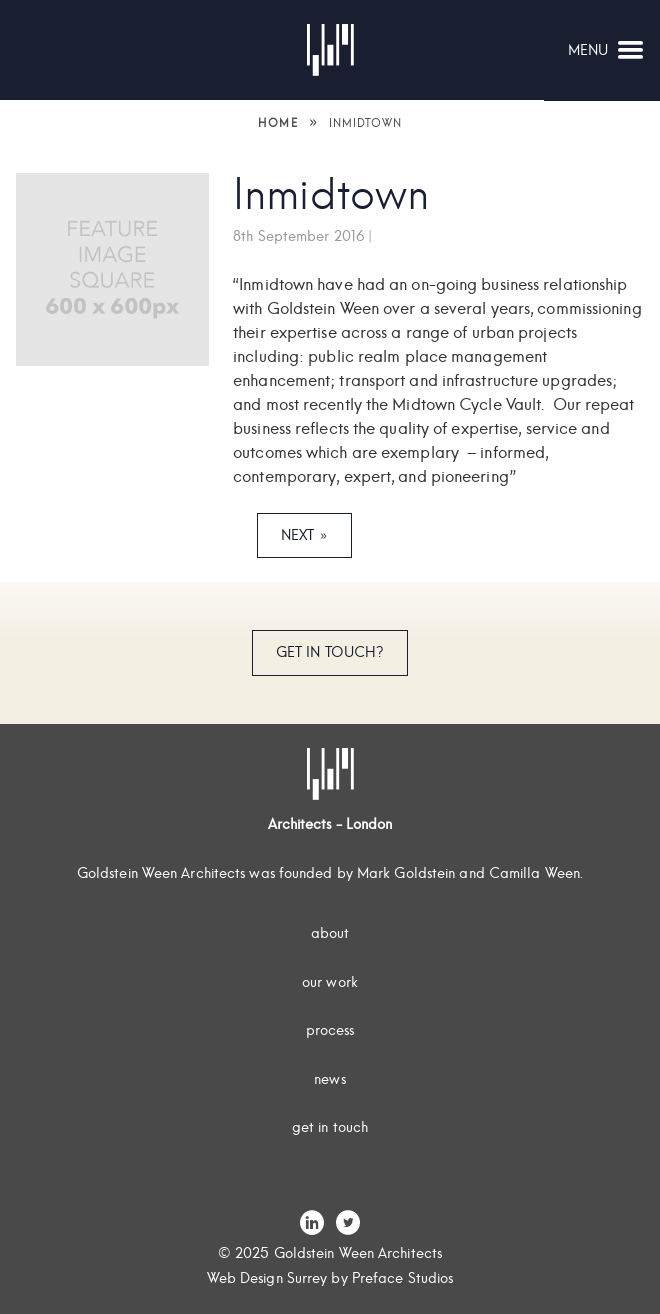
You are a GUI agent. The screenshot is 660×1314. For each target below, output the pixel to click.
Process (330, 1030)
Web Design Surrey (267, 1278)
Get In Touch (330, 1127)
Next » (304, 535)
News (329, 1079)
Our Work (330, 982)
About (330, 933)
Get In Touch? (330, 652)
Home (278, 123)
